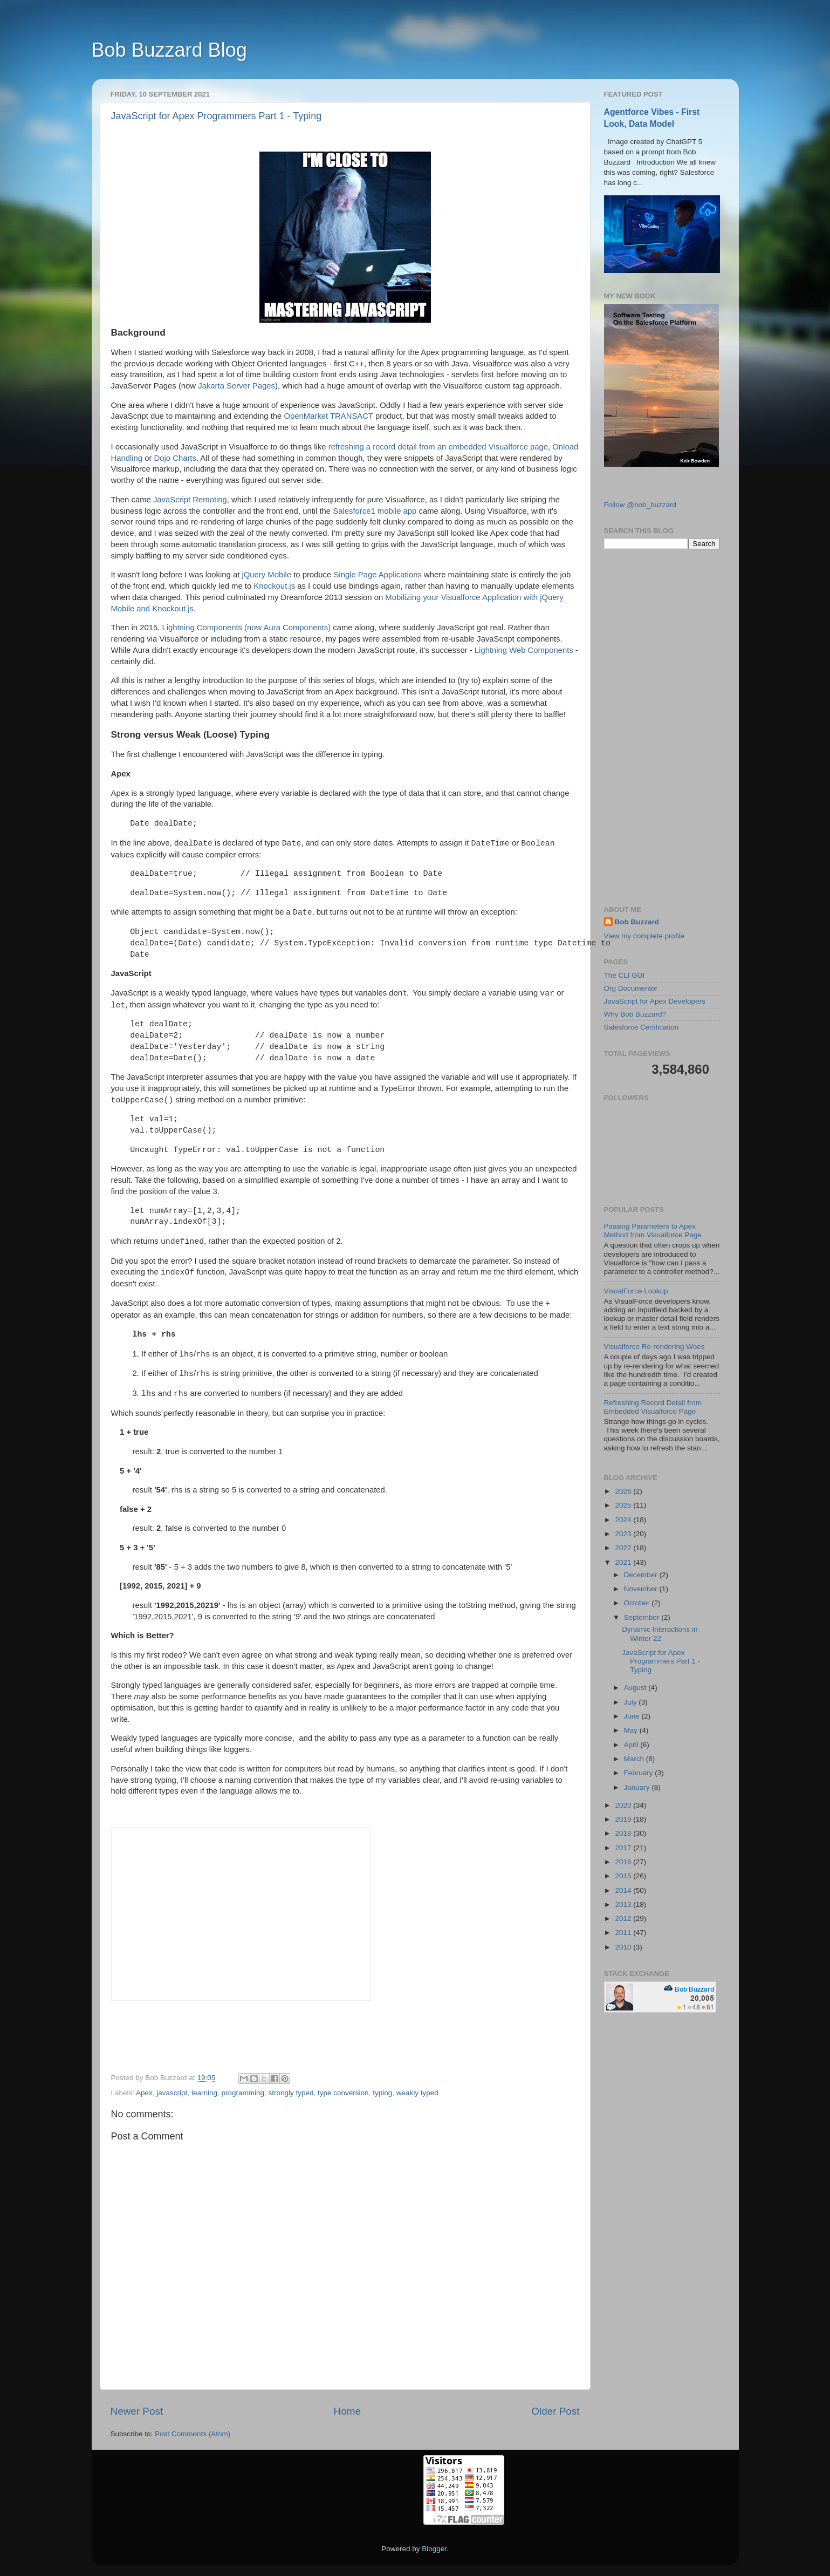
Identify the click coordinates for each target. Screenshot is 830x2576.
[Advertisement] (662, 727)
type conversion (343, 2093)
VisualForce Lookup (636, 1291)
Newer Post (137, 2411)
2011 (624, 1932)
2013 (624, 1904)
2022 (624, 1548)
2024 (624, 1520)
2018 (624, 1833)
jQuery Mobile (266, 574)
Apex (144, 2093)
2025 (624, 1505)
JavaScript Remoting (190, 499)
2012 (624, 1918)
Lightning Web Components (524, 650)
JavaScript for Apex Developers (654, 1001)
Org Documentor (631, 988)
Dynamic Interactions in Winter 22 (659, 1633)
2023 (624, 1534)
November (642, 1589)
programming (242, 2093)
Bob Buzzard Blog (169, 50)
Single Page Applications (377, 574)
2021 (624, 1562)
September (643, 1617)
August (636, 1688)
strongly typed (291, 2093)
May (632, 1730)
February (639, 1773)
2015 (624, 1876)
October (638, 1603)
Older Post (555, 2411)
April (632, 1745)
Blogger (434, 2549)
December (642, 1575)
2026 (624, 1491)
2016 (624, 1862)
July (631, 1702)
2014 (624, 1890)
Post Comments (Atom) (192, 2434)
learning (204, 2093)
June (633, 1716)
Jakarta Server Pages (236, 385)
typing (382, 2093)
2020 (624, 1805)
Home (347, 2411)
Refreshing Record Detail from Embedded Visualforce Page (653, 1407)
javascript (171, 2093)
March (635, 1759)
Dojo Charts (175, 458)
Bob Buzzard (637, 922)
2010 (624, 1947)
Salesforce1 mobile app (374, 511)
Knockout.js (274, 586)
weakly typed (417, 2093)
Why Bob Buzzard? (635, 1014)
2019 (624, 1819)
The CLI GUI (624, 975)
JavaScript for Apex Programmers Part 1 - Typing (216, 116)
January (638, 1787)
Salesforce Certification (641, 1027)
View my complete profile (644, 936)
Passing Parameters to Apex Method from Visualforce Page (653, 1230)
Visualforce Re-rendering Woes (654, 1346)
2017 (624, 1848)
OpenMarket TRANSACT (328, 416)
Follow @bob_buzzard (640, 505)
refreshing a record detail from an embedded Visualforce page (438, 446)
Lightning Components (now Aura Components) (246, 627)
